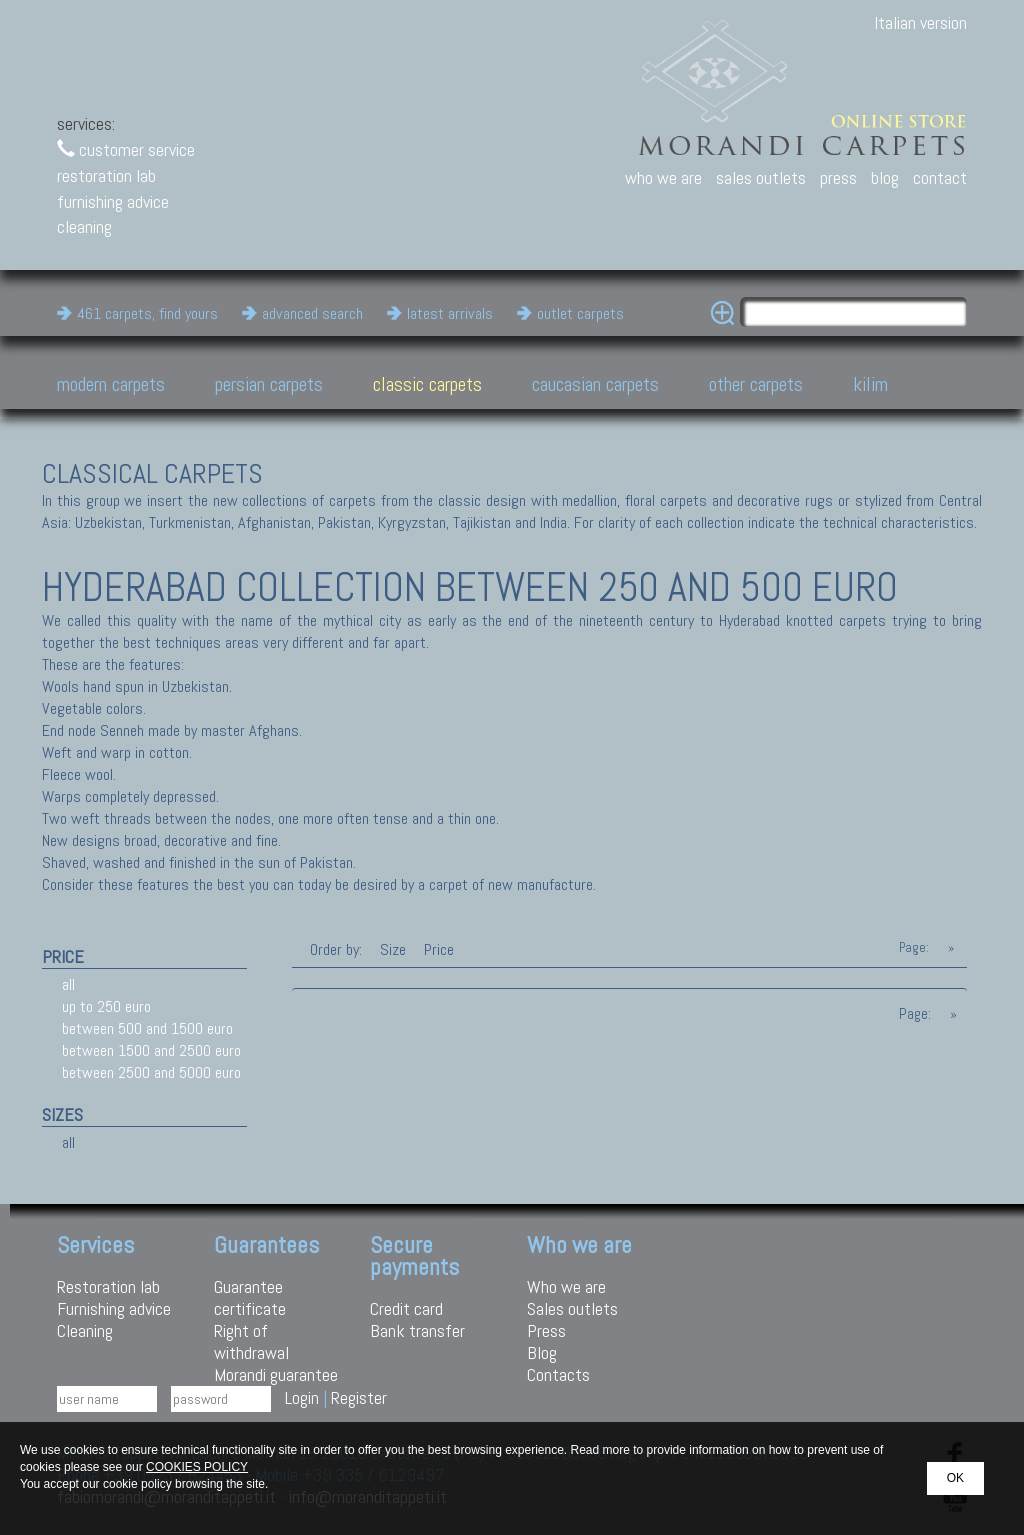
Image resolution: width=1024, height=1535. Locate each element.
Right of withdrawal (251, 1341)
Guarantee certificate (250, 1297)
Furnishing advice (114, 1308)
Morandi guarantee (276, 1374)
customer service (126, 149)
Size (393, 949)
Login (302, 1397)
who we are (663, 177)
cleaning (84, 226)
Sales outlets (572, 1308)
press (838, 177)
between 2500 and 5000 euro (151, 1072)
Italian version (920, 22)
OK (955, 1478)
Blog (542, 1352)
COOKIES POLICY (197, 1467)
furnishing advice (113, 201)
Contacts (558, 1374)
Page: (914, 947)
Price (437, 949)
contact (940, 177)
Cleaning (85, 1330)
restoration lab (106, 175)
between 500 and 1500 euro (147, 1028)
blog (885, 177)
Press (546, 1330)
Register (359, 1397)
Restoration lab (108, 1286)
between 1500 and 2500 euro (151, 1050)
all (68, 984)
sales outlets (761, 177)
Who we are (566, 1286)
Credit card (406, 1308)
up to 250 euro (106, 1006)
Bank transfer (417, 1330)
